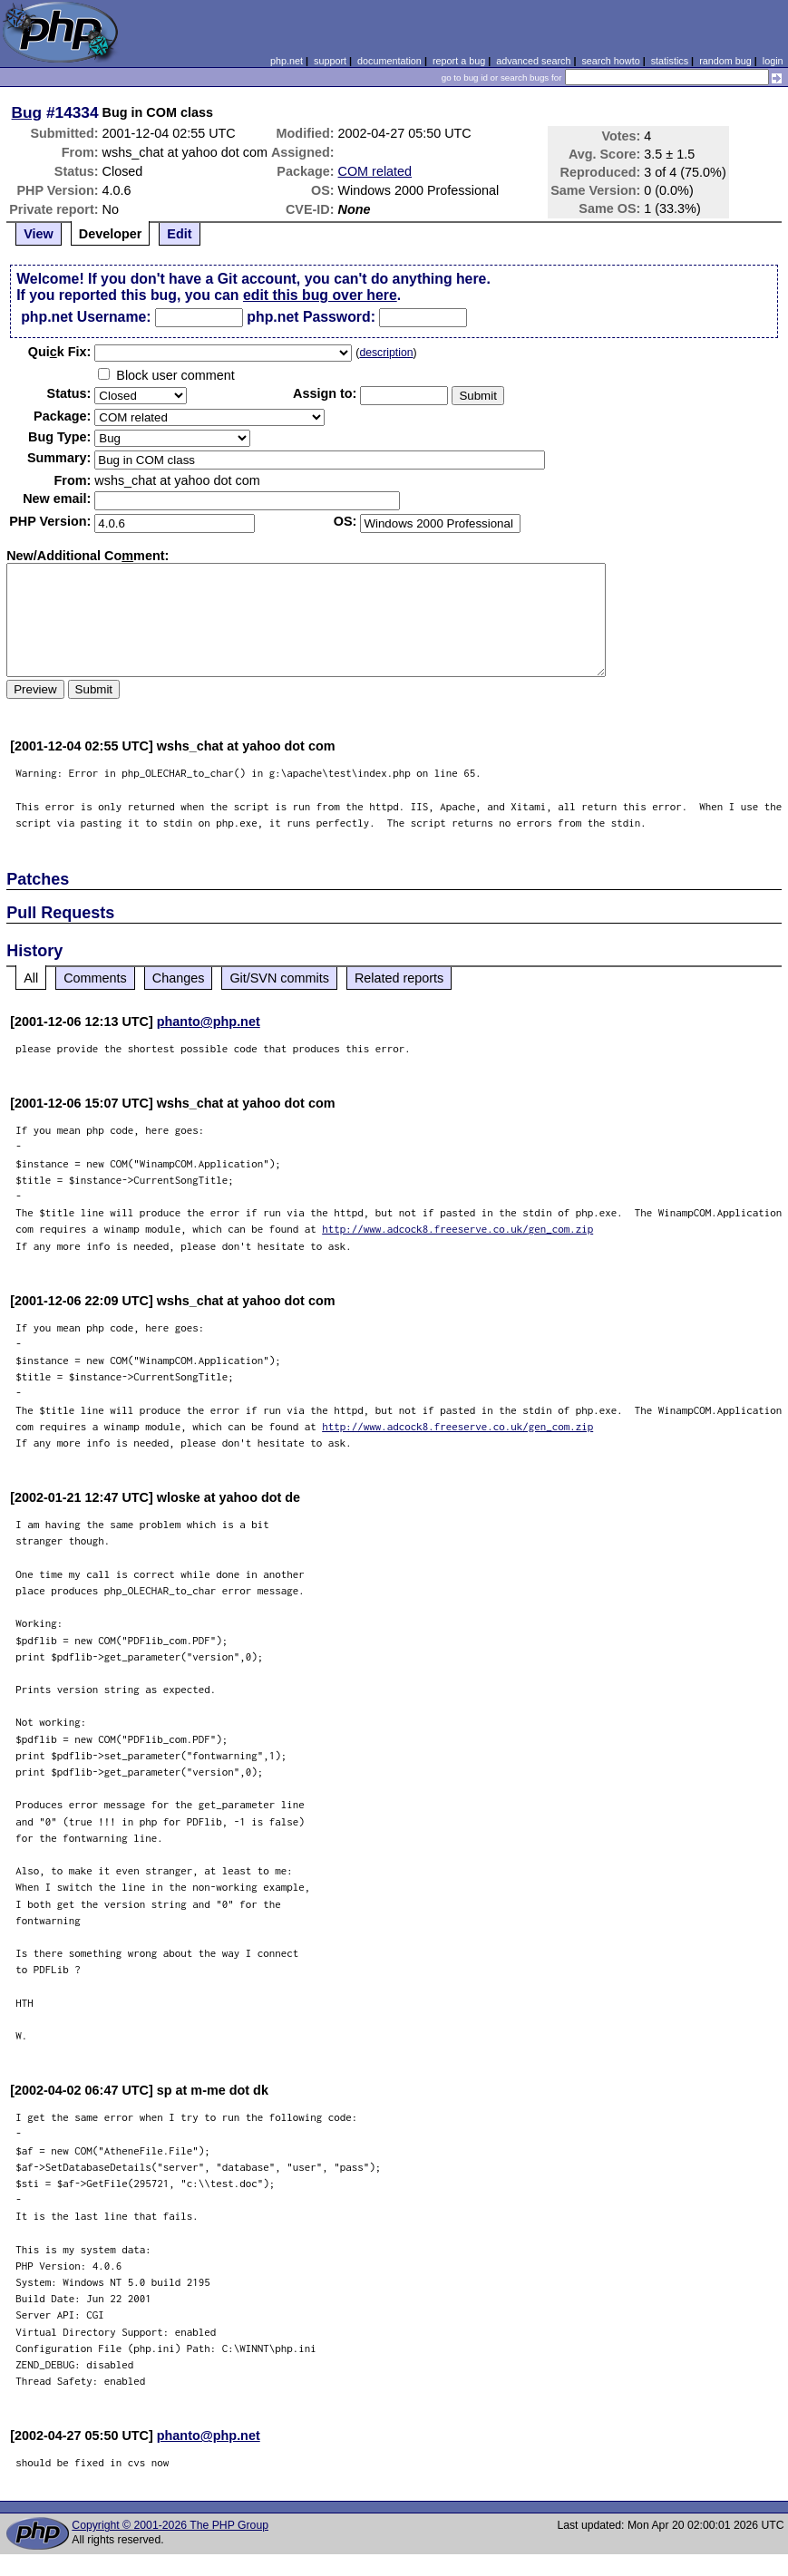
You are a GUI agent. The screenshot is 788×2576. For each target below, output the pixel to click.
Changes (178, 978)
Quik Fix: (60, 351)
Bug (27, 112)
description (386, 352)
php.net (286, 60)
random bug (725, 60)
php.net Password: (311, 316)
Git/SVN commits (279, 978)
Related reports (399, 978)
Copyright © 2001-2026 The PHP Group (170, 2525)
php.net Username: (86, 316)
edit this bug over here (320, 295)
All (31, 978)
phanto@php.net (208, 1021)
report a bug (459, 60)
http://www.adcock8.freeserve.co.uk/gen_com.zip (457, 1229)
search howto (610, 60)
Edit (179, 234)
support (330, 60)
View (39, 234)
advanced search (533, 60)
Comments (95, 978)
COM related (375, 171)
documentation (389, 60)
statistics (669, 60)
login (773, 60)
